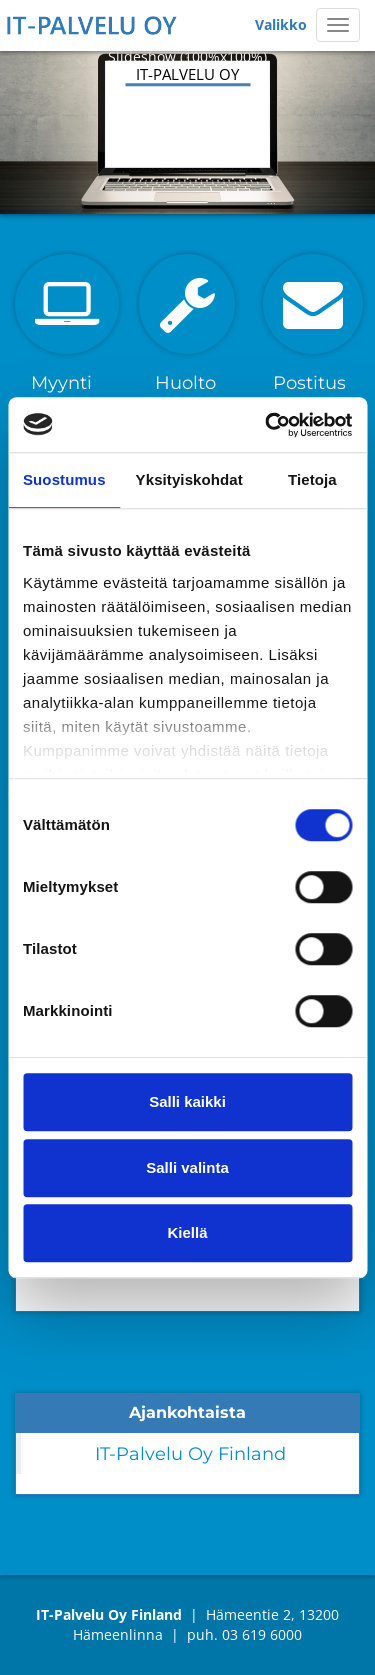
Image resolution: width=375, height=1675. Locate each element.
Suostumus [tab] (64, 479)
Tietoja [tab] (312, 479)
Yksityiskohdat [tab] (189, 479)
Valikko (281, 24)
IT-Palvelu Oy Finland (190, 1453)
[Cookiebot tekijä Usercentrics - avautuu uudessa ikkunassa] (267, 425)
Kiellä (187, 1232)
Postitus (309, 383)
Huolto (185, 383)
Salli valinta (187, 1167)
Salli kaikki (187, 1101)
